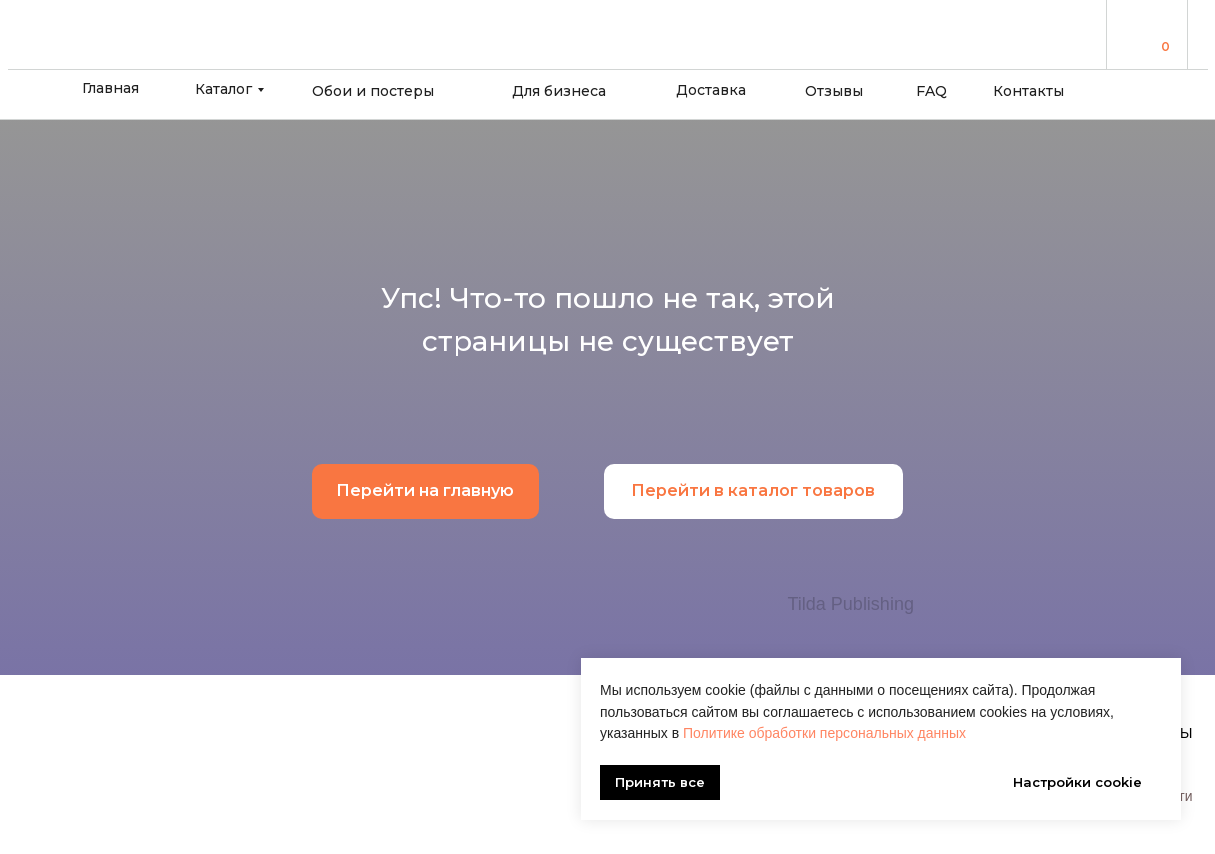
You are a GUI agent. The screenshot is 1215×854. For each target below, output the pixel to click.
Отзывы (834, 91)
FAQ (931, 91)
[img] (1138, 33)
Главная (110, 88)
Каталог (223, 89)
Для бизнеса (559, 91)
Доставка (711, 90)
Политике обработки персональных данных (824, 733)
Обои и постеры (373, 91)
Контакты (1028, 91)
